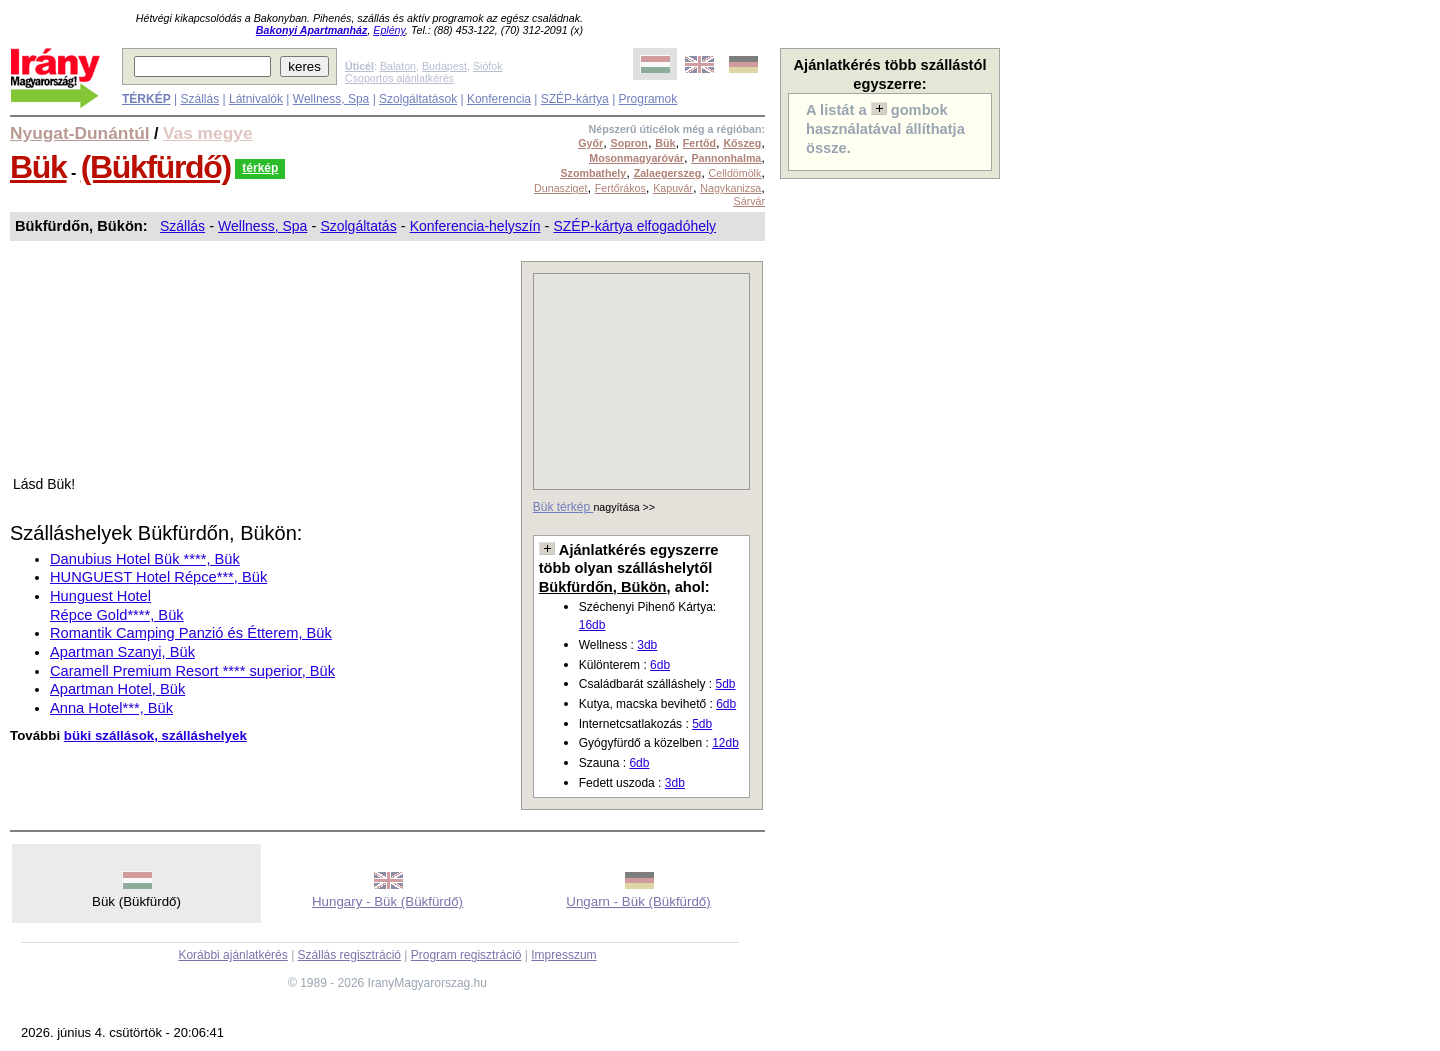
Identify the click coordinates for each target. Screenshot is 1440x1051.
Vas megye (208, 133)
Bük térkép (563, 507)
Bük (38, 167)
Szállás (199, 99)
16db (592, 625)
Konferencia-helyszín (475, 226)
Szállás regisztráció (349, 955)
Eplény (389, 30)
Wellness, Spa (331, 99)
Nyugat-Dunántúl (80, 133)
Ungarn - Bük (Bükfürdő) (638, 901)
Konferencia (499, 99)
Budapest (444, 66)
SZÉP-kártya (575, 99)
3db (647, 645)
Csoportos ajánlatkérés (399, 78)
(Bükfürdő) (156, 167)
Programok (648, 99)
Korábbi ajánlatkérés (232, 955)
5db (725, 684)
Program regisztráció (466, 955)
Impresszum (563, 955)
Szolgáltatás (358, 226)
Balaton (398, 66)
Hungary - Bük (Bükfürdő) (387, 901)
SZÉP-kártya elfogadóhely (634, 226)
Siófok (488, 66)
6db (660, 665)
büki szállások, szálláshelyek (155, 735)
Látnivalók (256, 99)
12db (725, 743)
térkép (260, 168)
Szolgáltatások (418, 99)
